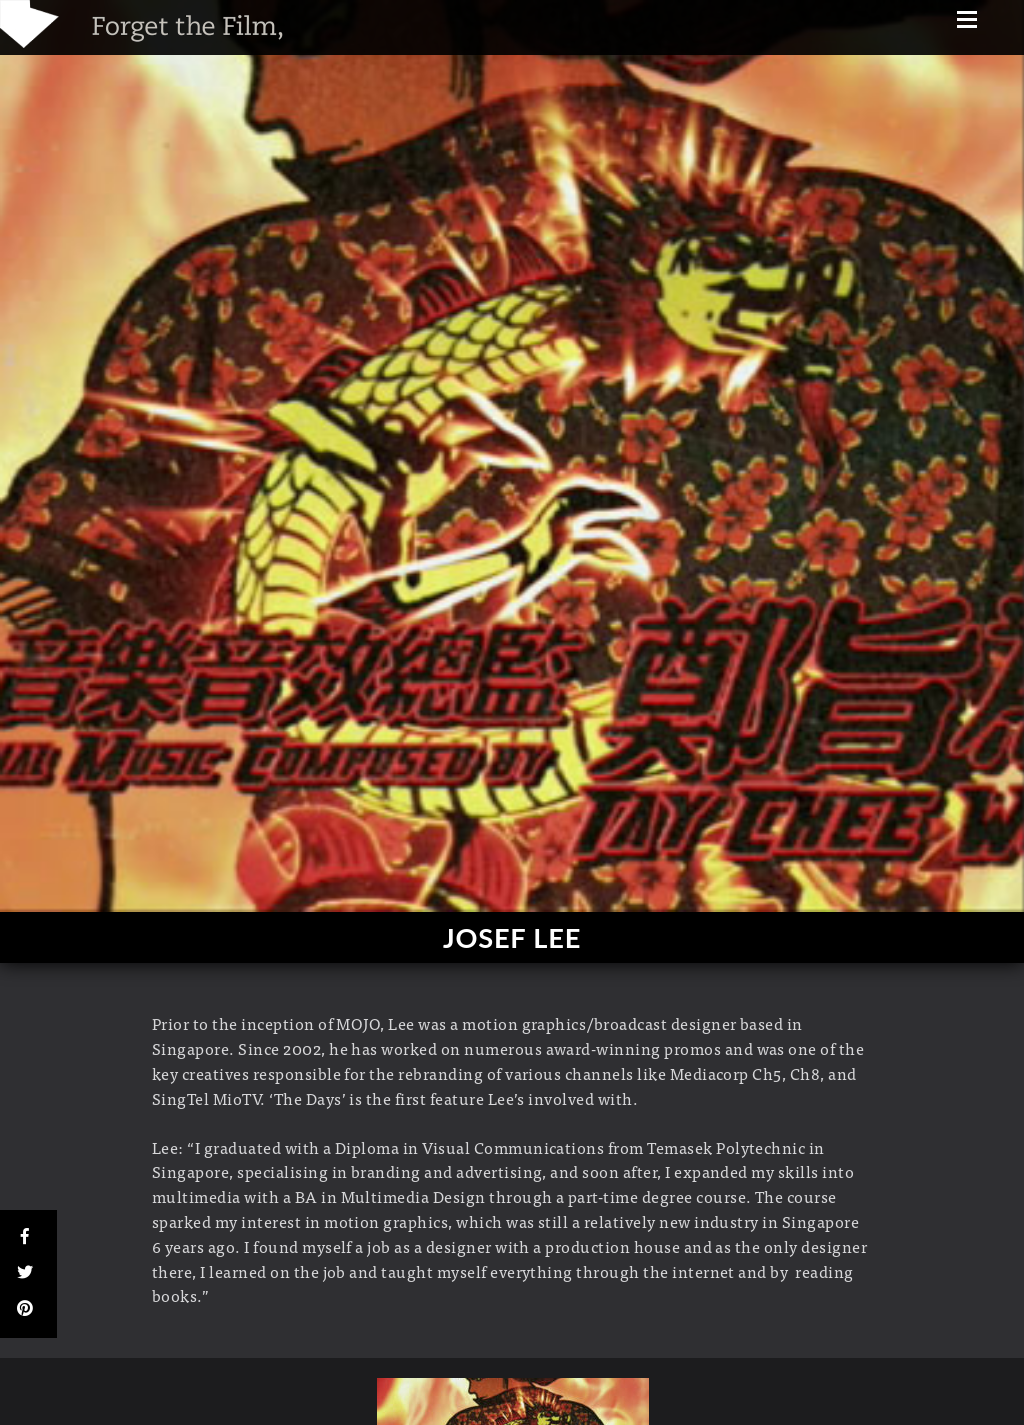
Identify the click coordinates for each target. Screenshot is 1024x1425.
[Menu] (967, 21)
